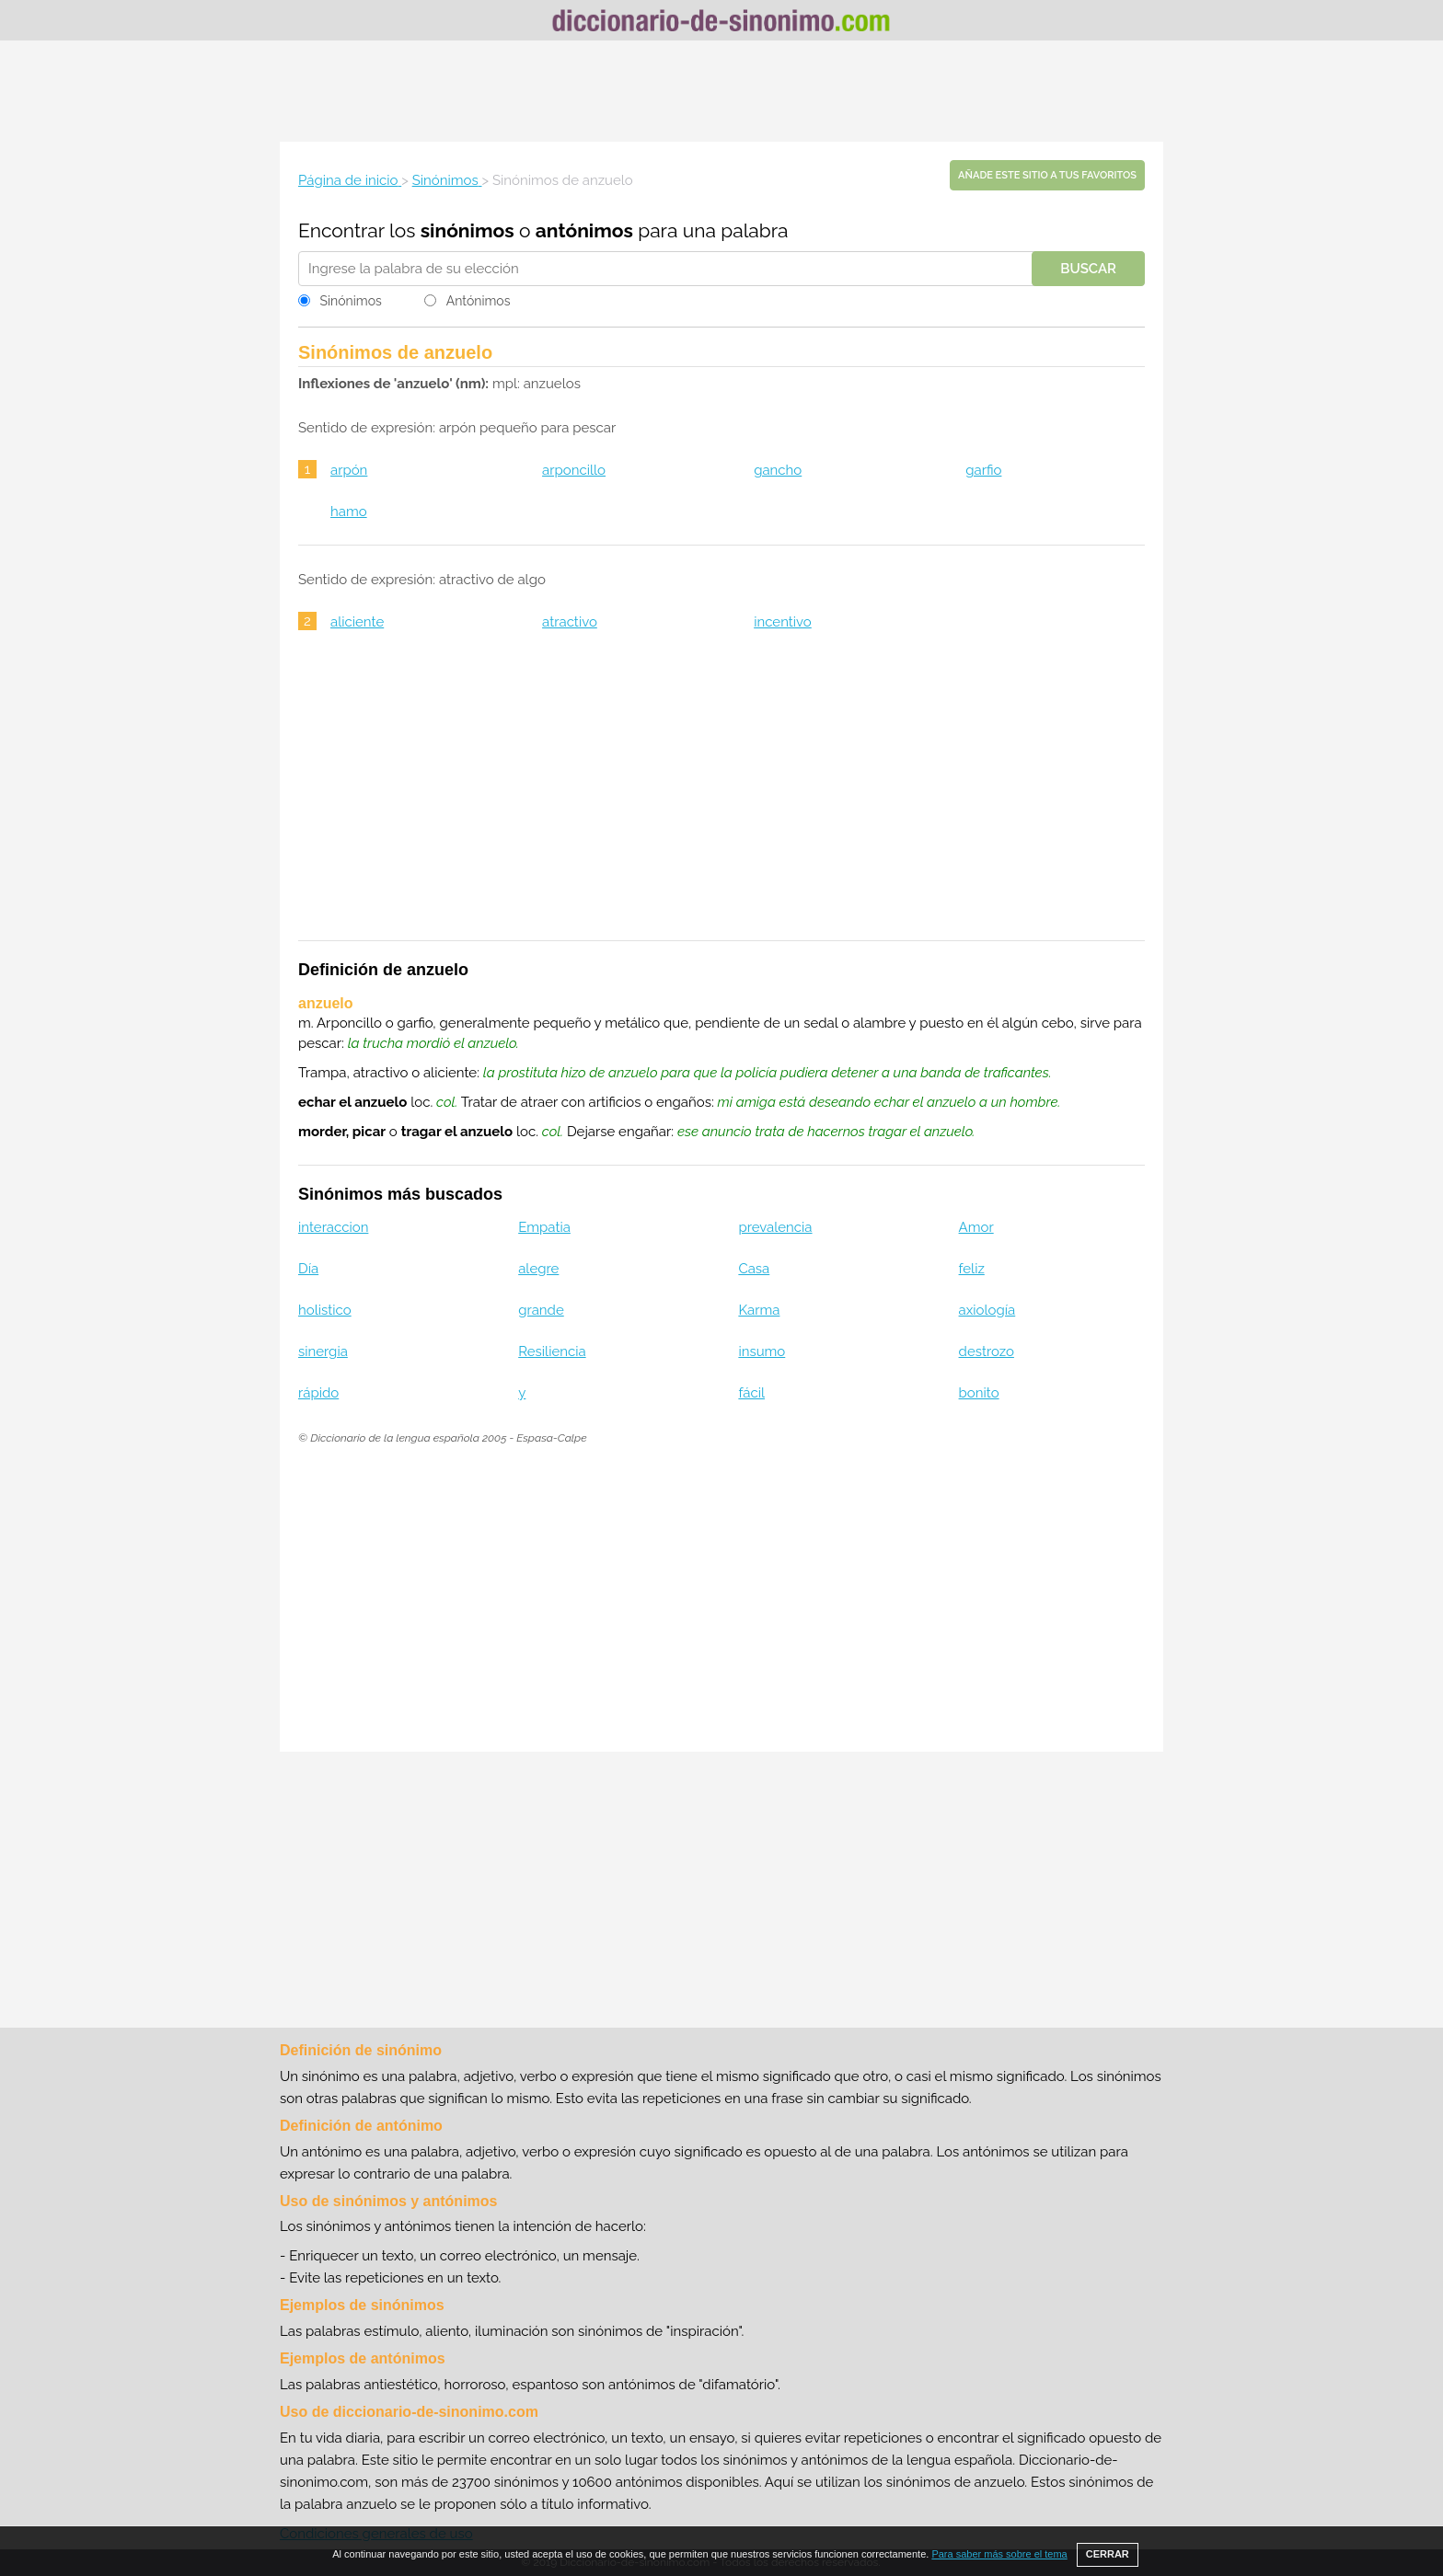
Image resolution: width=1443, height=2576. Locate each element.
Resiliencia (551, 1351)
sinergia (323, 1351)
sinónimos (467, 230)
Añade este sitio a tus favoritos (1047, 175)
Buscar (1088, 268)
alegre (538, 1268)
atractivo (569, 622)
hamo (348, 511)
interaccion (333, 1227)
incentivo (783, 622)
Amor (976, 1227)
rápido (318, 1393)
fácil (751, 1393)
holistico (325, 1310)
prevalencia (775, 1227)
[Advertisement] (721, 91)
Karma (758, 1310)
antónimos (584, 230)
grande (541, 1310)
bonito (979, 1393)
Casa (753, 1268)
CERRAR (1107, 2553)
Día (308, 1268)
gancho (778, 470)
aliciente (357, 622)
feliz (972, 1268)
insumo (761, 1351)
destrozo (986, 1351)
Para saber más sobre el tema (999, 2553)
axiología (987, 1310)
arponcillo (574, 470)
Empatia (544, 1227)
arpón (348, 470)
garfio (983, 470)
